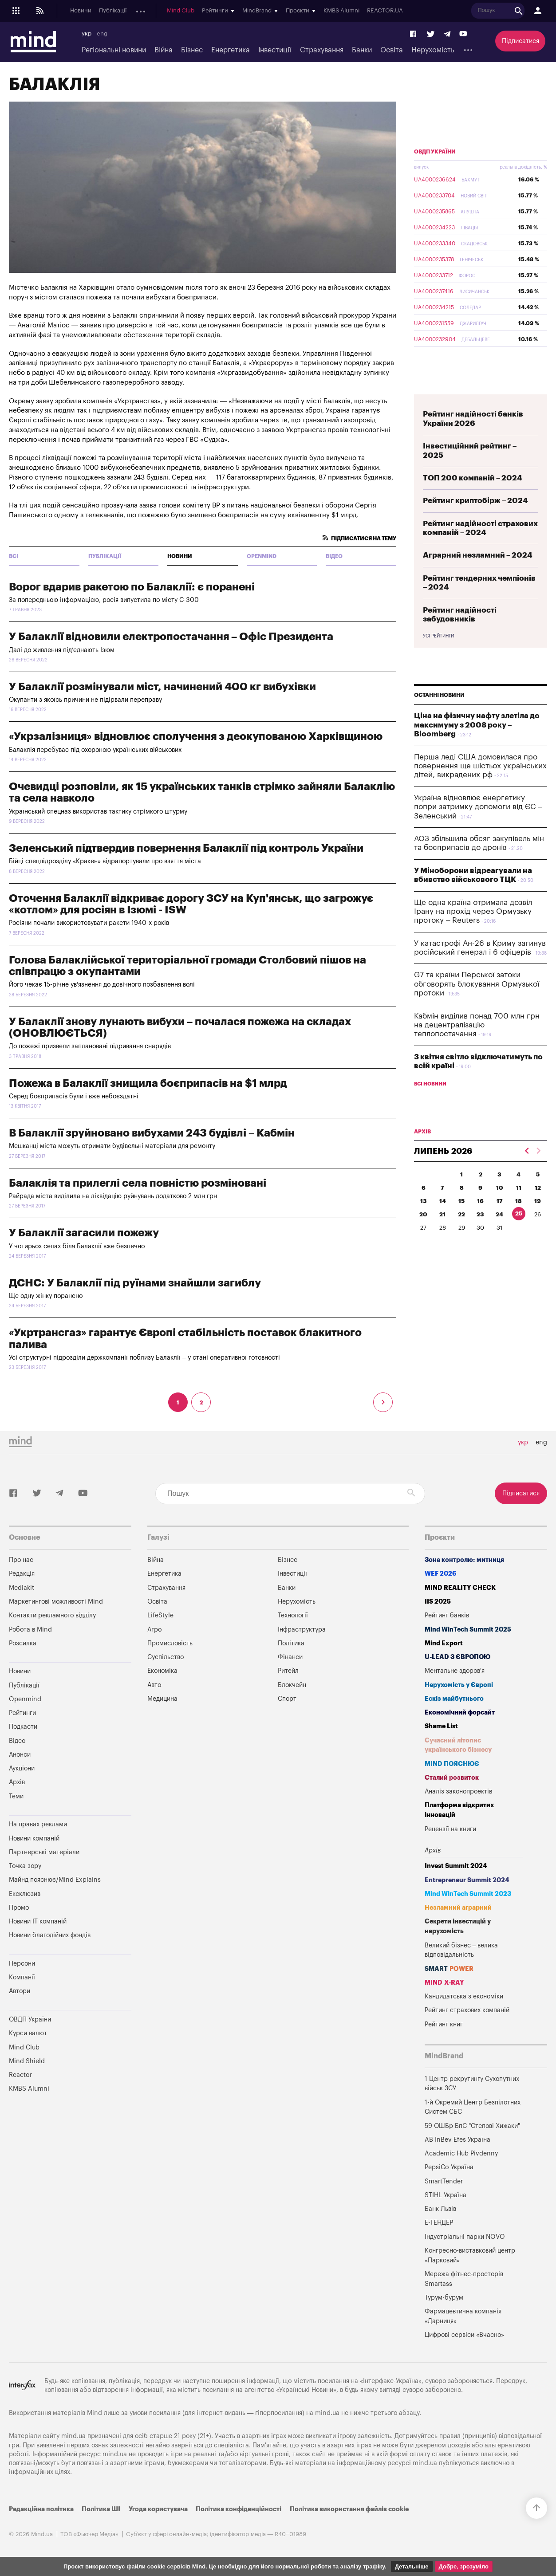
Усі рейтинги (438, 636)
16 (480, 1201)
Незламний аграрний (458, 1908)
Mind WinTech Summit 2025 (468, 1629)
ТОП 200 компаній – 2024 (472, 478)
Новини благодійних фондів (50, 1935)
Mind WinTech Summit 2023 (468, 1894)
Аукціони (247, 11)
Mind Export (444, 1643)
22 (461, 1214)
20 (423, 1214)
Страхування (321, 50)
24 (499, 1214)
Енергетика (230, 50)
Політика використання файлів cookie (349, 2509)
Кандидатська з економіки (464, 1996)
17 (500, 1201)
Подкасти (185, 11)
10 (499, 1188)
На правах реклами (38, 1824)
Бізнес (192, 50)
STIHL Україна (445, 2195)
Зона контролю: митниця (464, 1560)
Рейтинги (22, 1713)
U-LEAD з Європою (457, 1657)
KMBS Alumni (487, 11)
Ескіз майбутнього (454, 1699)
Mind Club (326, 11)
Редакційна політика (41, 2509)
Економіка (162, 1671)
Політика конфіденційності (238, 2509)
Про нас (21, 1560)
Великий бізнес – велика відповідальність (461, 1950)
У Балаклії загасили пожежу (84, 1232)
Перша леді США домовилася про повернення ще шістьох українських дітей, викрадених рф (480, 766)
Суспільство (165, 1657)
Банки (362, 50)
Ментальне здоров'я (455, 1671)
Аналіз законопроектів (458, 1791)
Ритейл (288, 1671)
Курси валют (28, 2033)
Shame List (441, 1726)
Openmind (149, 11)
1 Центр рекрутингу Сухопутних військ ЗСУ (472, 2084)
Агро (154, 1629)
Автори (19, 1991)
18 (518, 1201)
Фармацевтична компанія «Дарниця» (463, 2316)
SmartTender (444, 2181)
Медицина (162, 1699)
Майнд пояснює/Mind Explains (55, 1880)
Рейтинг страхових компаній (467, 2010)
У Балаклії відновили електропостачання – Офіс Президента (171, 636)
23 (480, 1214)
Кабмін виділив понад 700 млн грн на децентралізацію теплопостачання (477, 1025)
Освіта (391, 50)
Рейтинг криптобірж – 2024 (475, 500)
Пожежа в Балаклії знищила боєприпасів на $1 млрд (148, 1083)
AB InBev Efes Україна (457, 2140)
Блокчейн (292, 1685)
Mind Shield (27, 2061)
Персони (22, 1963)
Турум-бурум (444, 2298)
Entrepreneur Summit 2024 (467, 1880)
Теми (16, 1796)
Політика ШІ (101, 2509)
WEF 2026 (441, 1574)
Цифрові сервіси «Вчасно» (464, 2335)
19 (537, 1201)
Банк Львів (440, 2209)
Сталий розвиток (452, 1778)
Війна (163, 50)
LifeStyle (160, 1615)
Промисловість (170, 1643)
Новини (80, 11)
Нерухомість (432, 50)
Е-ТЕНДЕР (439, 2223)
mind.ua (327, 2413)
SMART (449, 1969)
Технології (293, 1615)
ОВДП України (435, 151)
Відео (334, 556)
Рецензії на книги (450, 1829)
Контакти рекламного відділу (52, 1615)
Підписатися (520, 41)
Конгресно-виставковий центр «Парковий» (470, 2255)
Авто (154, 1685)
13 (423, 1201)
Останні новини (439, 695)
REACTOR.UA (531, 11)
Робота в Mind (30, 1629)
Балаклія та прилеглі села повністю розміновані (137, 1183)
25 (518, 1213)
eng (102, 33)
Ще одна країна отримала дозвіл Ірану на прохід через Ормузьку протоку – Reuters (473, 911)
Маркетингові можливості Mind (56, 1602)
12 (538, 1188)
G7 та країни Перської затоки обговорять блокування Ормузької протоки (476, 984)
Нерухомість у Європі (459, 1685)
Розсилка (22, 1643)
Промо (19, 1908)
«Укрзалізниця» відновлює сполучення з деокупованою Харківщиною (195, 736)
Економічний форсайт (460, 1712)
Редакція (22, 1574)
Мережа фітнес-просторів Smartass (464, 2279)
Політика (291, 1643)
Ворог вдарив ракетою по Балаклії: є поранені (132, 587)
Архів (275, 11)
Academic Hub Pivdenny (461, 2153)
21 (442, 1214)
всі (13, 556)
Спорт (287, 1699)
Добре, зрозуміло (464, 2566)
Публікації (112, 11)
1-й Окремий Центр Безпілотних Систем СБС (473, 2107)
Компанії (22, 1977)
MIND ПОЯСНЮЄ (452, 1764)
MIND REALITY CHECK (460, 1588)
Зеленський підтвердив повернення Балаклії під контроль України (186, 848)
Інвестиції (274, 50)
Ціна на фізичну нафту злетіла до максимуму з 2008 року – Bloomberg (477, 725)
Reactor (20, 2075)
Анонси (216, 11)
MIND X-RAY (444, 1983)
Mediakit (21, 1588)
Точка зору (25, 1866)
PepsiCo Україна (449, 2167)
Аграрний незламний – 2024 (477, 555)
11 (518, 1188)
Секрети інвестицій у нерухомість (458, 1926)
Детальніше (412, 2566)
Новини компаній (34, 1838)
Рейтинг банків (447, 1615)
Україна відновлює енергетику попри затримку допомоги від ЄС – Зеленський (478, 807)
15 (461, 1201)
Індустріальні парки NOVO (465, 2237)
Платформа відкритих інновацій (459, 1810)
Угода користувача (158, 2509)
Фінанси (290, 1657)
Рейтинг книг (444, 2024)
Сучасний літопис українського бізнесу (458, 1745)
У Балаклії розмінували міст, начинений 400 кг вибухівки (162, 686)
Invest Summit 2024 (456, 1866)
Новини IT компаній (38, 1921)
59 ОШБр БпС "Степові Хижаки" (472, 2126)
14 (442, 1201)
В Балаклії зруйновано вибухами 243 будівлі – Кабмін (152, 1133)
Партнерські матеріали (44, 1852)
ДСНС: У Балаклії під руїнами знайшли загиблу (135, 1283)
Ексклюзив (24, 1894)
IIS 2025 (438, 1602)
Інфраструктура (302, 1629)
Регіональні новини (114, 50)
